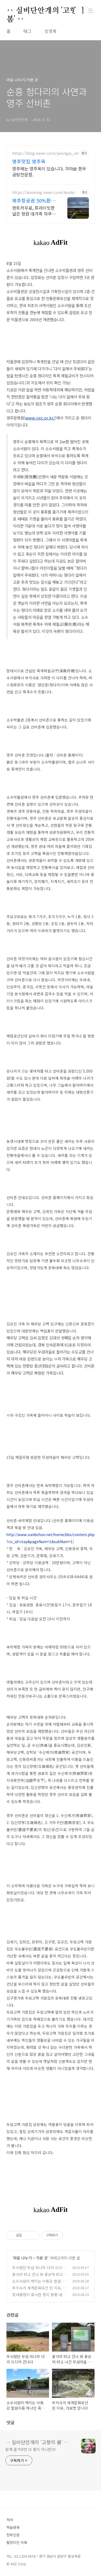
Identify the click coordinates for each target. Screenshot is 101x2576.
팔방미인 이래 (16, 2542)
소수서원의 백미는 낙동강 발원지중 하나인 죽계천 (38, 2283)
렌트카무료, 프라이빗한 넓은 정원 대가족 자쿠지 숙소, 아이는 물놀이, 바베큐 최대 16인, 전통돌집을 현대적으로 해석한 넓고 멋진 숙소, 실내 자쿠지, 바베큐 (34, 210)
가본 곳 (42, 2258)
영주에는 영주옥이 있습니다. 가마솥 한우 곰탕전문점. (49, 171)
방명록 (50, 31)
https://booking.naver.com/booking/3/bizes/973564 (44, 192)
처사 (9, 2519)
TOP (90, 2520)
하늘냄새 (12, 2527)
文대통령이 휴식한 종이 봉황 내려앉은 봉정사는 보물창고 (39, 2297)
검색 (78, 11)
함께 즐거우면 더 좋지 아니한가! (30, 2449)
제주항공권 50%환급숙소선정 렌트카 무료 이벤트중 (34, 200)
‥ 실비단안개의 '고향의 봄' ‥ (45, 11)
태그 (27, 31)
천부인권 (12, 2534)
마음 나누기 (22, 2258)
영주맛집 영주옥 (29, 161)
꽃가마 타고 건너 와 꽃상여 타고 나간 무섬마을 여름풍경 (37, 2277)
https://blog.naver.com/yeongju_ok (45, 153)
